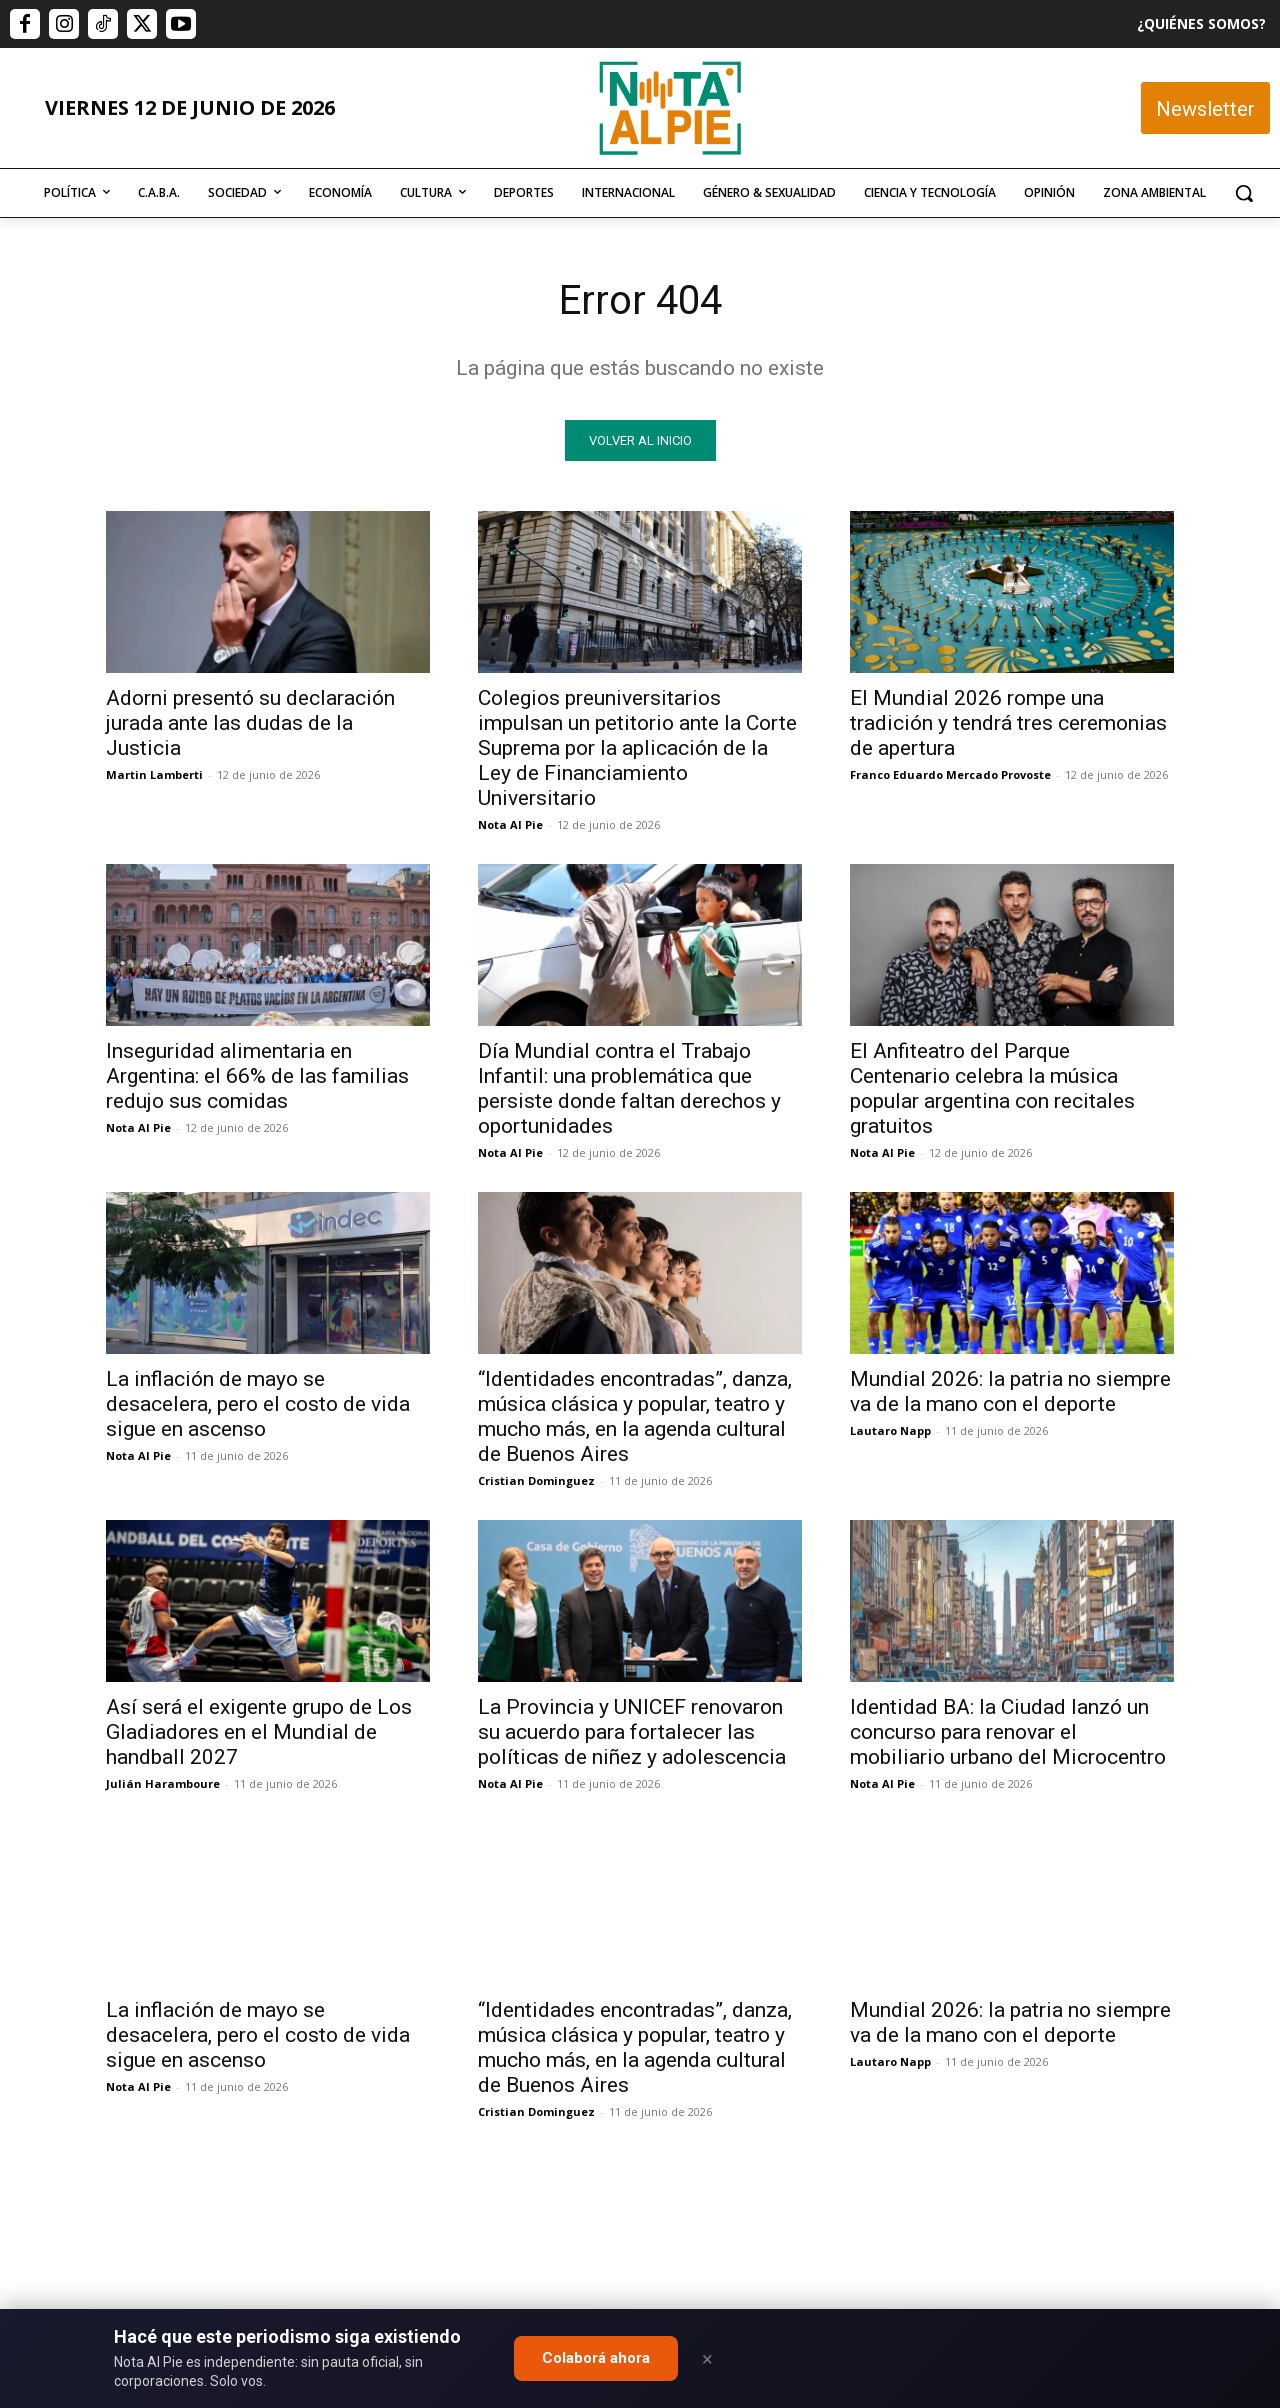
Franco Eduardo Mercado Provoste (950, 774)
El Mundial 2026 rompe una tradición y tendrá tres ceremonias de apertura (1008, 723)
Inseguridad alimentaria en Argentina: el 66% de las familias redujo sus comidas (257, 1076)
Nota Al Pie (510, 824)
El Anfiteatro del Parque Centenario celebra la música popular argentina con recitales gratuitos (992, 1088)
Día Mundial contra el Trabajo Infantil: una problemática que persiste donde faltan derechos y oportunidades (629, 1088)
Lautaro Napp (890, 1430)
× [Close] (707, 2359)
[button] (1244, 193)
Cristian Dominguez (536, 1480)
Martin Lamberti (154, 774)
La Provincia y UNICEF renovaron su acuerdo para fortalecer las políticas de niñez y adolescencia (632, 1732)
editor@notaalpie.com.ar (552, 2298)
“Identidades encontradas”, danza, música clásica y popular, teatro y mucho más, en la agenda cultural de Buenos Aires (635, 1416)
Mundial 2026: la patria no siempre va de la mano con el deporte (1010, 1391)
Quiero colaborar (1180, 1983)
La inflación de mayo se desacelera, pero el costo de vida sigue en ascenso (258, 1404)
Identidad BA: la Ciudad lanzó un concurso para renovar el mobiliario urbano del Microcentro (1008, 1732)
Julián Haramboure (163, 1783)
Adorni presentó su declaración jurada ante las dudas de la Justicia (250, 723)
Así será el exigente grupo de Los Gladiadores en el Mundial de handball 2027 (259, 1732)
